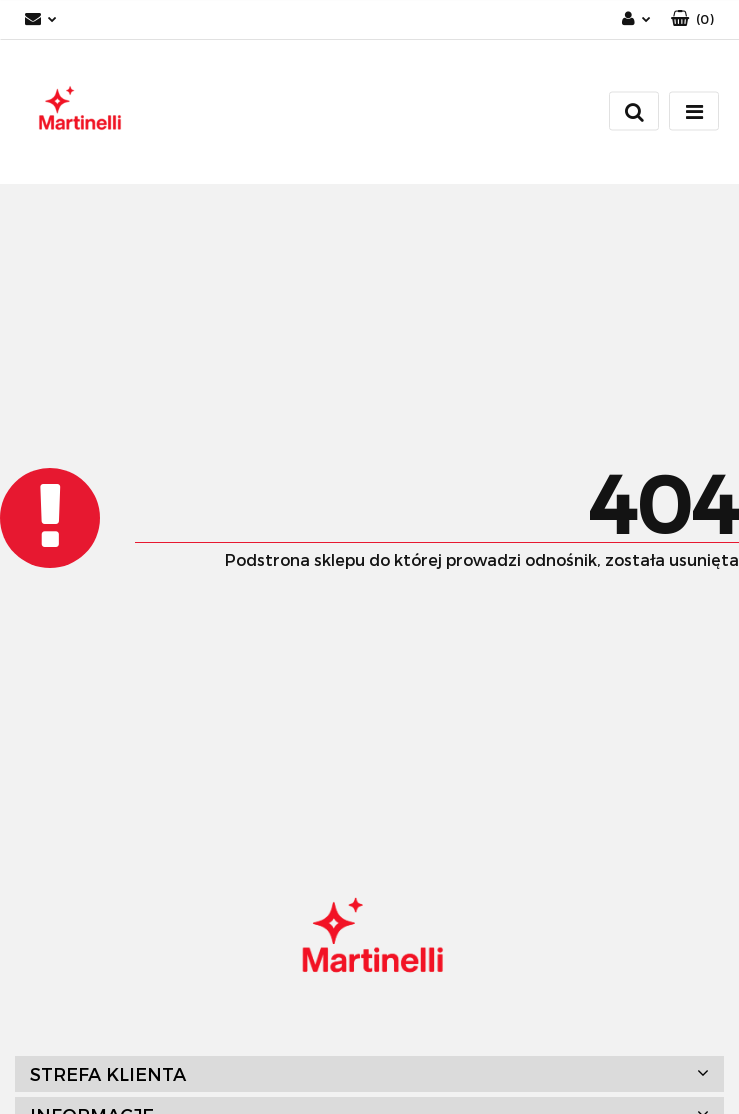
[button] (692, 19)
